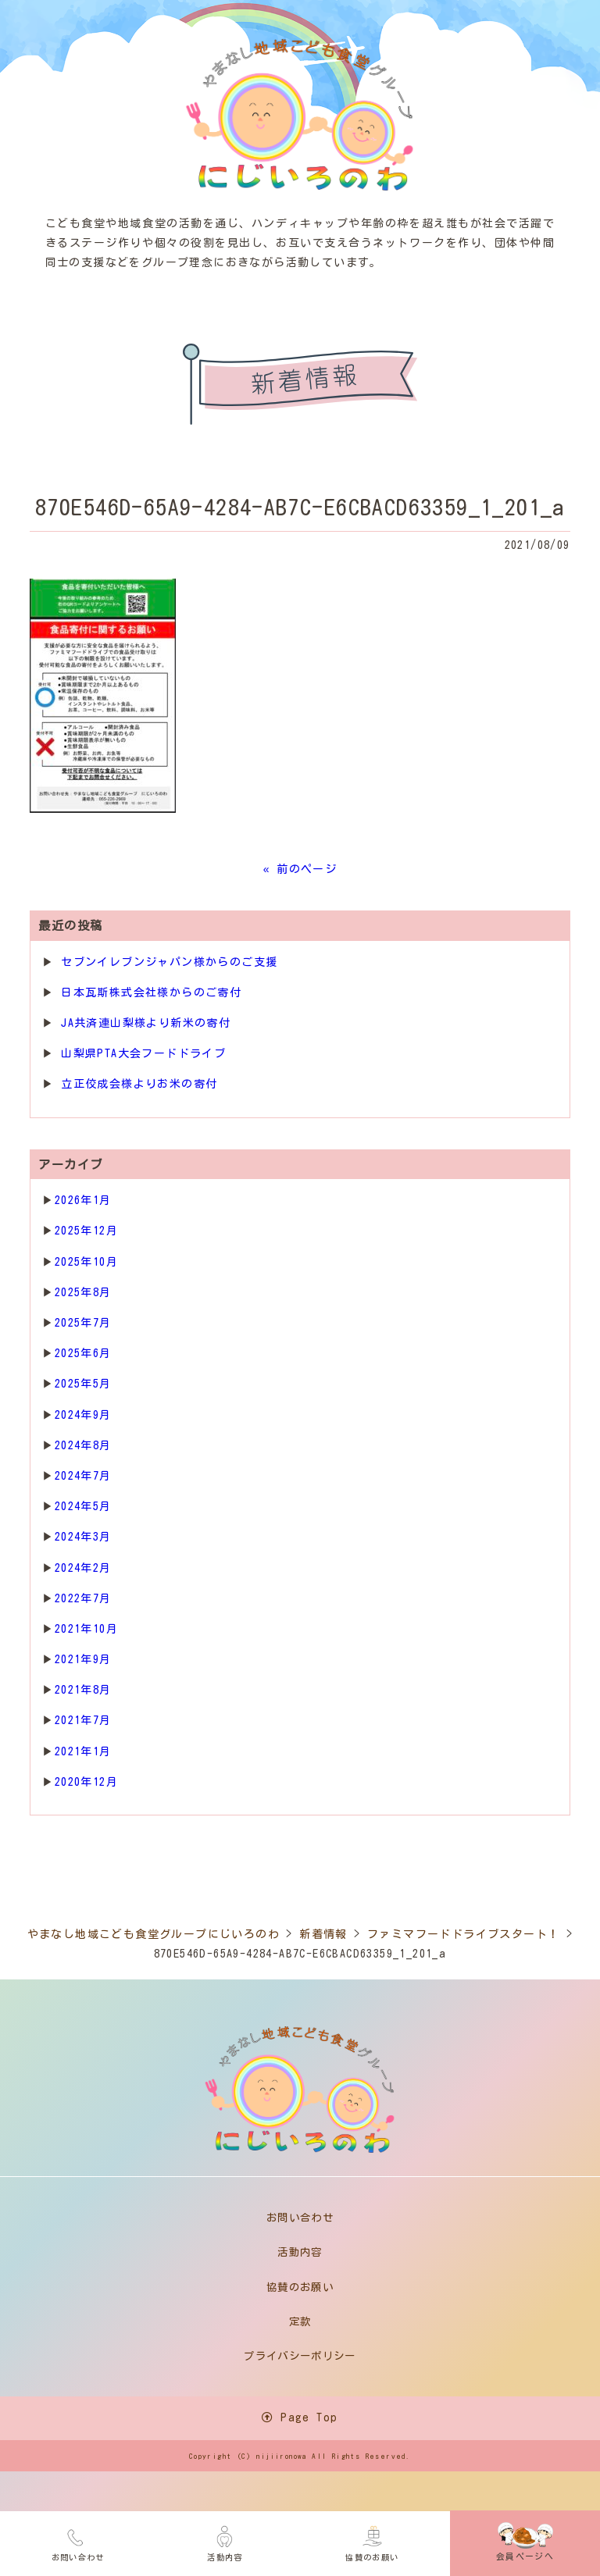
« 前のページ (300, 869)
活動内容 (225, 2540)
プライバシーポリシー (300, 2358)
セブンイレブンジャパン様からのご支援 (169, 962)
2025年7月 (83, 1322)
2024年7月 (83, 1475)
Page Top (300, 2421)
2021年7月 (83, 1720)
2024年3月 (83, 1536)
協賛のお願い (372, 2540)
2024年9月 (83, 1414)
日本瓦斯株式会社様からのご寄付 (151, 992)
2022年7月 (83, 1598)
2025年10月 (86, 1261)
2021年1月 (83, 1751)
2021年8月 (83, 1689)
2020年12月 (86, 1781)
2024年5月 (83, 1506)
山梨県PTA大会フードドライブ (143, 1053)
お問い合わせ (78, 2540)
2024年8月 (83, 1445)
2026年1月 (83, 1200)
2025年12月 (86, 1230)
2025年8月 (83, 1292)
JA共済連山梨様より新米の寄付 (145, 1022)
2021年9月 (83, 1659)
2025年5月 (83, 1383)
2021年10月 (86, 1628)
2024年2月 (83, 1567)
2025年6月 (83, 1353)
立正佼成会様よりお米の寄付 (139, 1083)
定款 (300, 2323)
